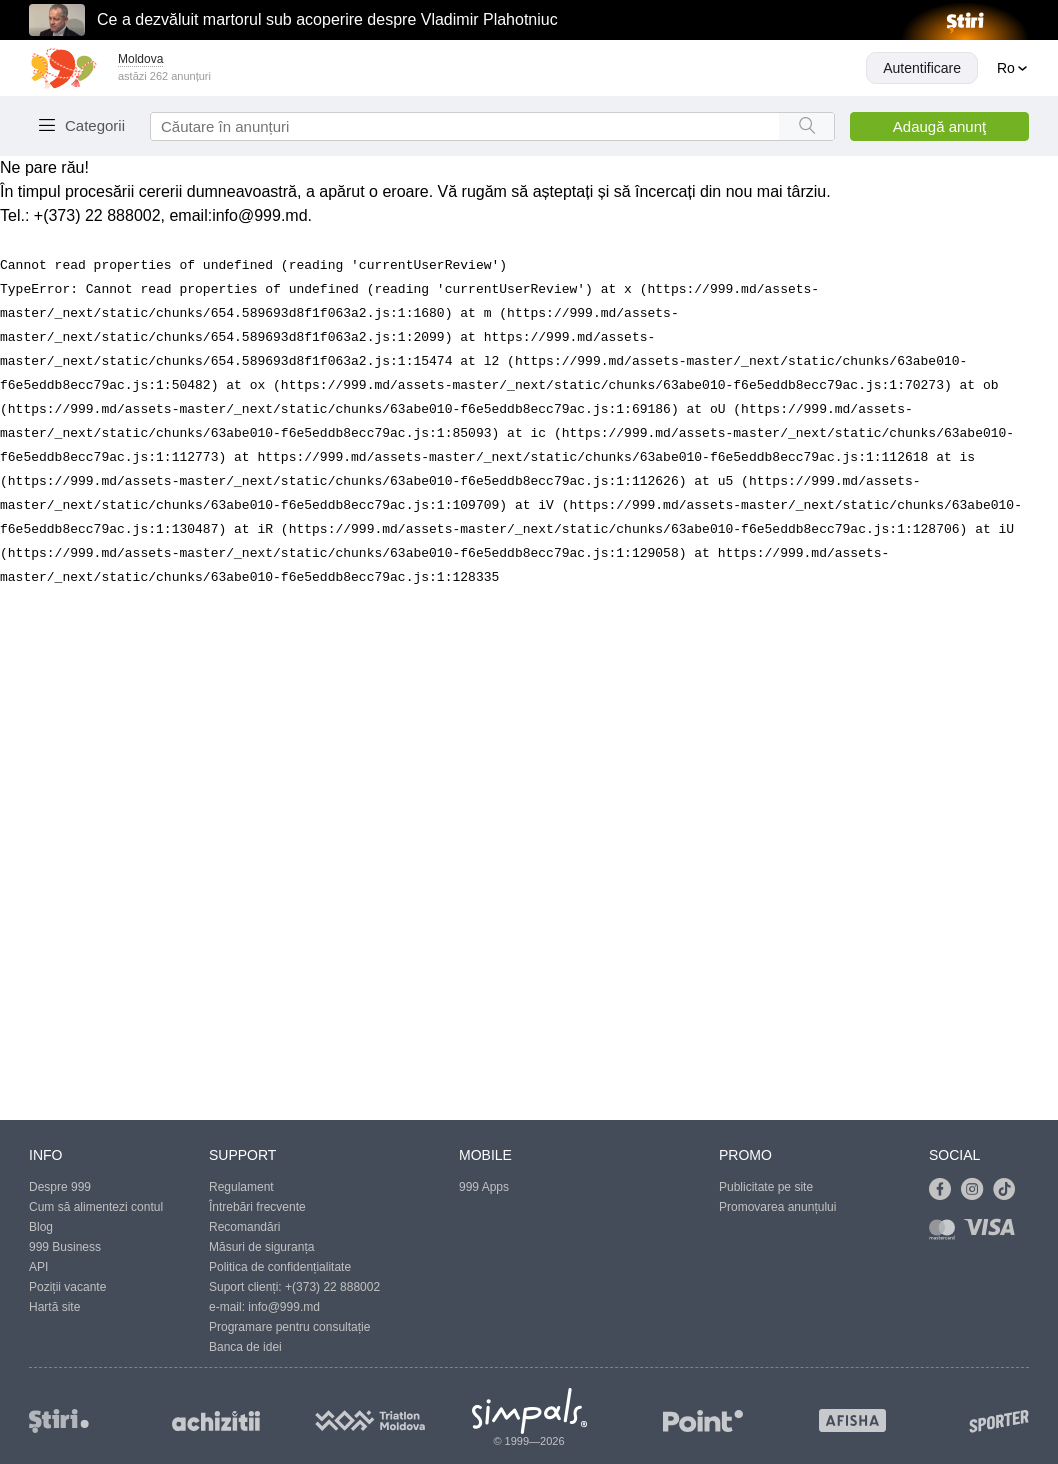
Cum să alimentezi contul (96, 1207)
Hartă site (54, 1307)
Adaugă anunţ (939, 126)
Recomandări (244, 1227)
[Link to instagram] (977, 1190)
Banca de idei (245, 1347)
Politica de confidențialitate (280, 1267)
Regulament (241, 1187)
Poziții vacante (67, 1287)
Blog (41, 1227)
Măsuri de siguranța (261, 1247)
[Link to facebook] (945, 1190)
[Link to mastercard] (946, 1233)
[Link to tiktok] (1009, 1190)
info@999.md (259, 215)
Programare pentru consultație (289, 1327)
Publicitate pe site (766, 1187)
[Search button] (806, 126)
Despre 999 (60, 1187)
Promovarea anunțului (777, 1207)
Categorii (95, 125)
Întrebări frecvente (257, 1207)
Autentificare (922, 68)
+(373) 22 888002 (332, 1287)
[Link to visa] (994, 1233)
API (38, 1267)
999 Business (65, 1247)
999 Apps (484, 1187)
